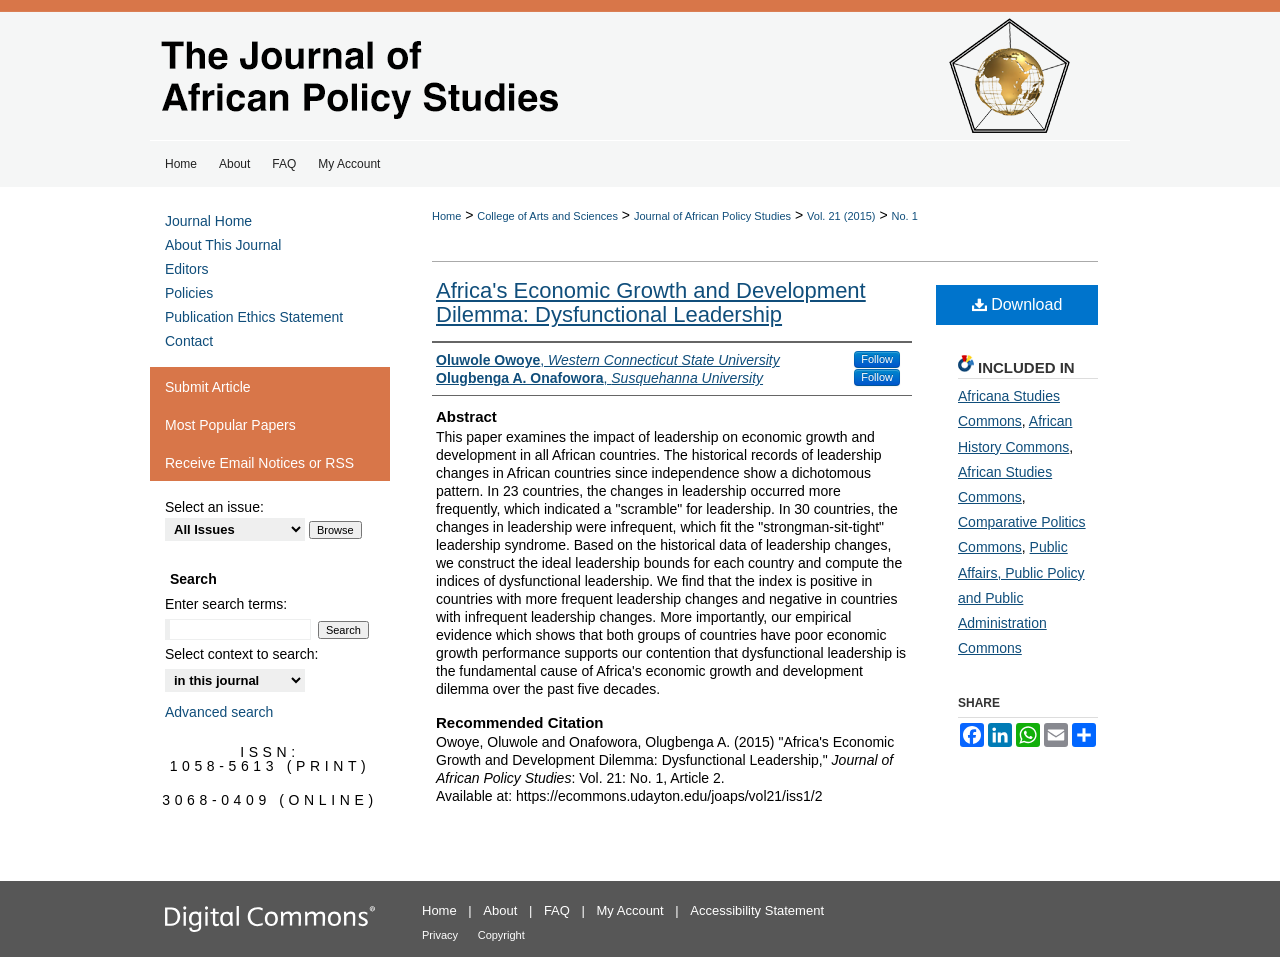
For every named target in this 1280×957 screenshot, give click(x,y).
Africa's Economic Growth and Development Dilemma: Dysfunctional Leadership (651, 302)
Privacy (440, 935)
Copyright (501, 935)
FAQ (557, 910)
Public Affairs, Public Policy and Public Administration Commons (1021, 597)
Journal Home (208, 221)
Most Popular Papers (230, 425)
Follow (877, 359)
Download (1017, 304)
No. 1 (905, 216)
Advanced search (219, 712)
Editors (187, 269)
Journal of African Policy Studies (712, 216)
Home (446, 216)
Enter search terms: (226, 604)
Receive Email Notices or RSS (259, 463)
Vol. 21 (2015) (841, 216)
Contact (189, 341)
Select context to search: (241, 654)
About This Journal (223, 245)
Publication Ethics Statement (254, 317)
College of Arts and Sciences (547, 216)
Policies (189, 293)
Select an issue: (214, 507)
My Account (630, 910)
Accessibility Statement (757, 910)
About (500, 910)
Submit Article (208, 387)
